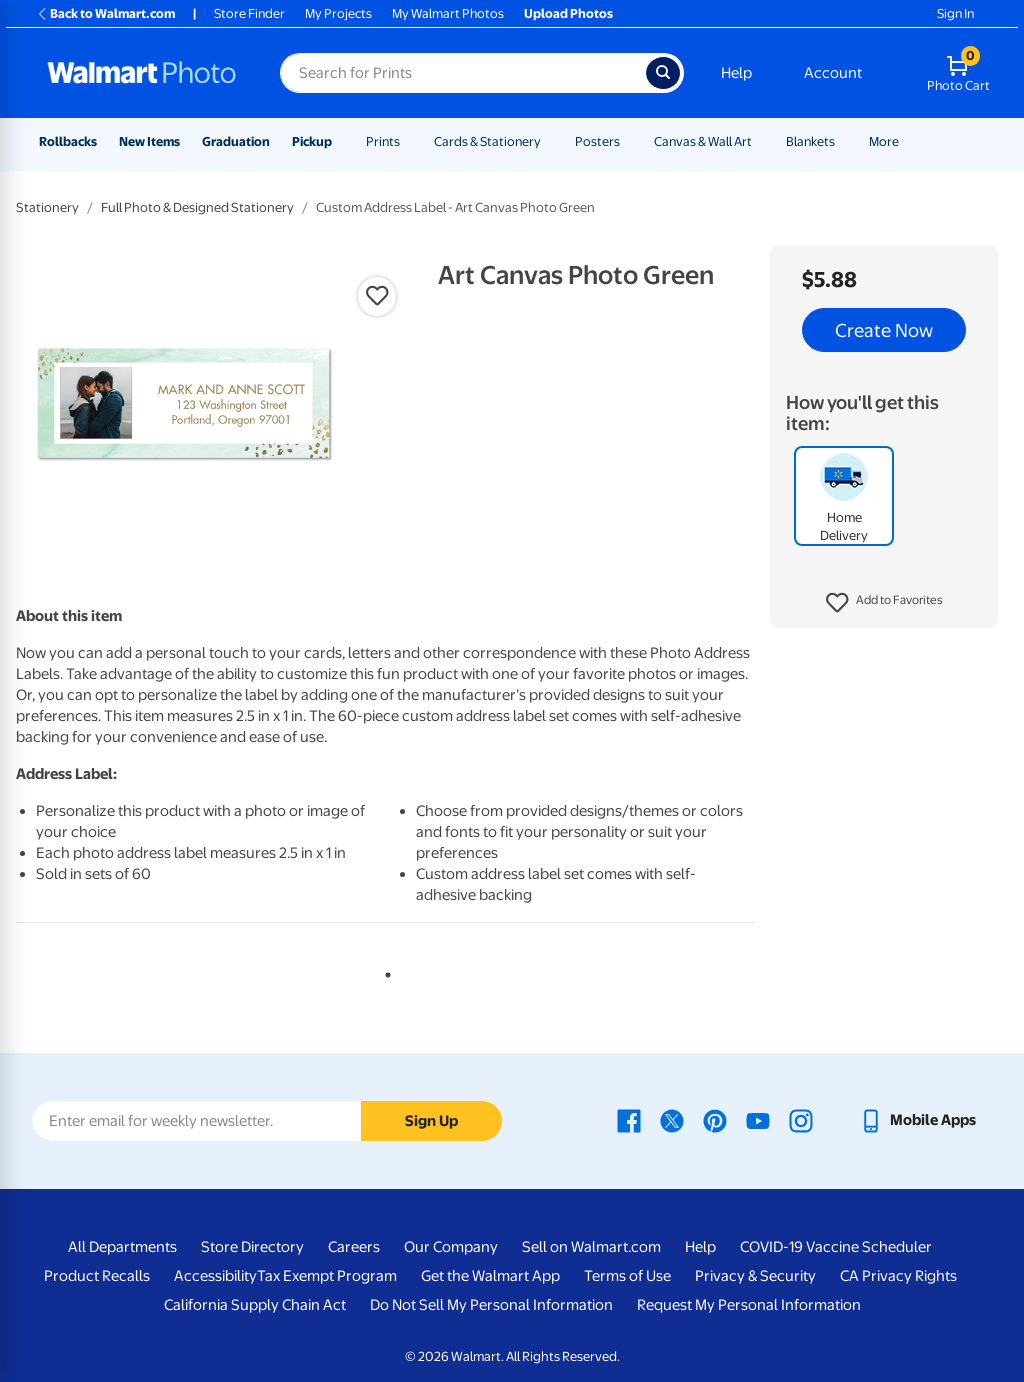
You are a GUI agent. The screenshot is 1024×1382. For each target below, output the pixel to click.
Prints (383, 141)
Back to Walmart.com (105, 13)
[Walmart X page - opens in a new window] (672, 1120)
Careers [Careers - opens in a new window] (354, 1247)
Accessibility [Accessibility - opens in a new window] (215, 1276)
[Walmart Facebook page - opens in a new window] (629, 1120)
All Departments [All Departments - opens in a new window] (122, 1247)
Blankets (810, 141)
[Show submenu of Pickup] (341, 141)
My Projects (338, 13)
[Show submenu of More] (908, 141)
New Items (149, 141)
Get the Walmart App (490, 1276)
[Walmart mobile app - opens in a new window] (917, 1120)
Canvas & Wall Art (703, 141)
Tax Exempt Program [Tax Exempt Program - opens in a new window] (327, 1276)
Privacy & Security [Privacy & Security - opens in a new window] (755, 1276)
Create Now (884, 330)
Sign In (955, 13)
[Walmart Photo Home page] (142, 73)
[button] (884, 603)
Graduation (236, 141)
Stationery (47, 207)
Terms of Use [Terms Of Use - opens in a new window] (627, 1276)
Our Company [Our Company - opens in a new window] (451, 1247)
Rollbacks (68, 141)
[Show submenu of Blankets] (844, 141)
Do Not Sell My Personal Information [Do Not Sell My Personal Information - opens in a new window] (491, 1305)
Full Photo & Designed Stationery (197, 207)
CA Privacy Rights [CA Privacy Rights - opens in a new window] (898, 1276)
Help (736, 73)
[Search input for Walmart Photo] (463, 73)
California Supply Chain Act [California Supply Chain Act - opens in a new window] (255, 1305)
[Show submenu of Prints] (409, 141)
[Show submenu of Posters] (629, 141)
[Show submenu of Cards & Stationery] (550, 141)
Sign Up (431, 1121)
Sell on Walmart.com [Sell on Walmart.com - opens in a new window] (591, 1247)
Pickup (312, 141)
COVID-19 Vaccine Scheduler (836, 1247)
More (884, 141)
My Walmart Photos (448, 13)
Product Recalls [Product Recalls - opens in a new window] (97, 1276)
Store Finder (249, 13)
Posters (597, 141)
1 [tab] (384, 971)
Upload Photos (568, 13)
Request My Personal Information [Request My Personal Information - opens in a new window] (749, 1305)
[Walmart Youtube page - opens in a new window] (758, 1120)
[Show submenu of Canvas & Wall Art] (761, 141)
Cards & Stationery (487, 141)
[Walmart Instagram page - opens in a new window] (801, 1120)
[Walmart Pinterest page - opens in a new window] (715, 1120)
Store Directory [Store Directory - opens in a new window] (252, 1247)
